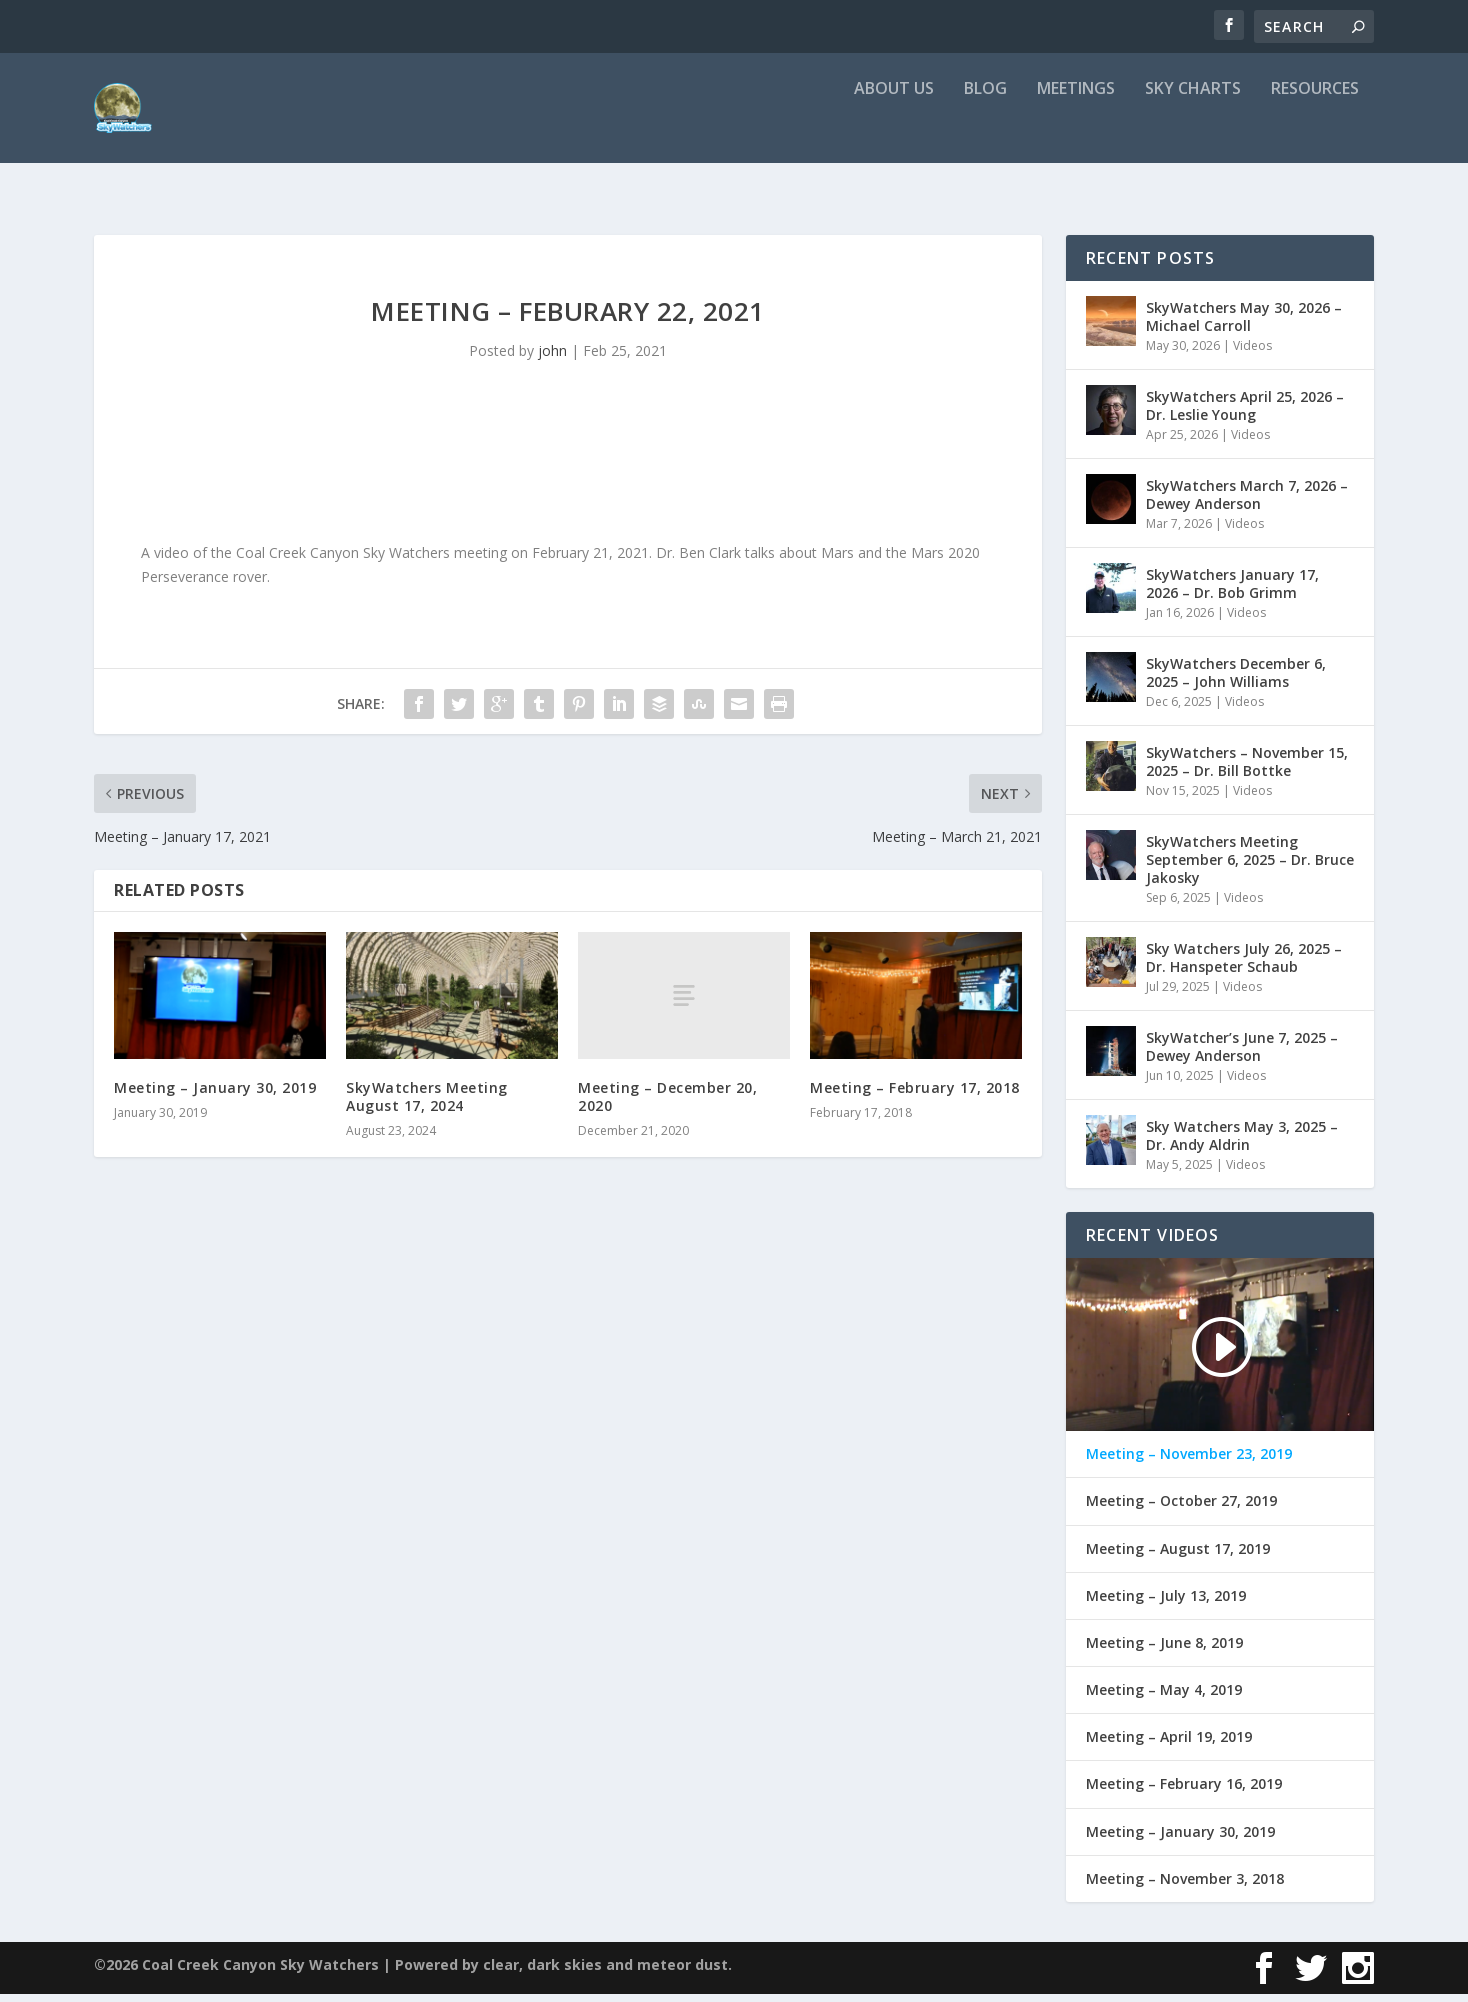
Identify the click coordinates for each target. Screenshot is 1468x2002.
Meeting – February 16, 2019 (1184, 1792)
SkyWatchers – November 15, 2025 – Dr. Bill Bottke (1247, 769)
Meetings (1076, 129)
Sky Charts (1193, 129)
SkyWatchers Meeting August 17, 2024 (427, 1104)
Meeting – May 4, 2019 (1164, 1698)
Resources (1315, 129)
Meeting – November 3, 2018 (1185, 1887)
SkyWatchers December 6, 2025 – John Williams (1236, 680)
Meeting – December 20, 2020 (667, 1104)
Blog (985, 129)
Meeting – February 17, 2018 (915, 1095)
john (552, 358)
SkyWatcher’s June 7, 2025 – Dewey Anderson (1242, 1054)
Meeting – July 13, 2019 (1166, 1604)
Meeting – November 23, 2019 (1189, 1462)
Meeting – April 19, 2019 (1169, 1745)
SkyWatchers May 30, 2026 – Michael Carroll (1244, 324)
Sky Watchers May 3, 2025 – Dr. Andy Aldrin (1242, 1143)
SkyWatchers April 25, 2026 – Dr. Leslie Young (1245, 413)
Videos (1252, 353)
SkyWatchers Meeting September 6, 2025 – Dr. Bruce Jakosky (1250, 867)
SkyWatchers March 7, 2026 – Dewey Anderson (1247, 502)
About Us (894, 129)
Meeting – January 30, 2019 (215, 1095)
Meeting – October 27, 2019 (1181, 1509)
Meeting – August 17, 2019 (1178, 1557)
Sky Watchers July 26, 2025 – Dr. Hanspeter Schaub (1244, 965)
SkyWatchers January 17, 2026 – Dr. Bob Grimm (1232, 591)
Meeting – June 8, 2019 (1164, 1651)
